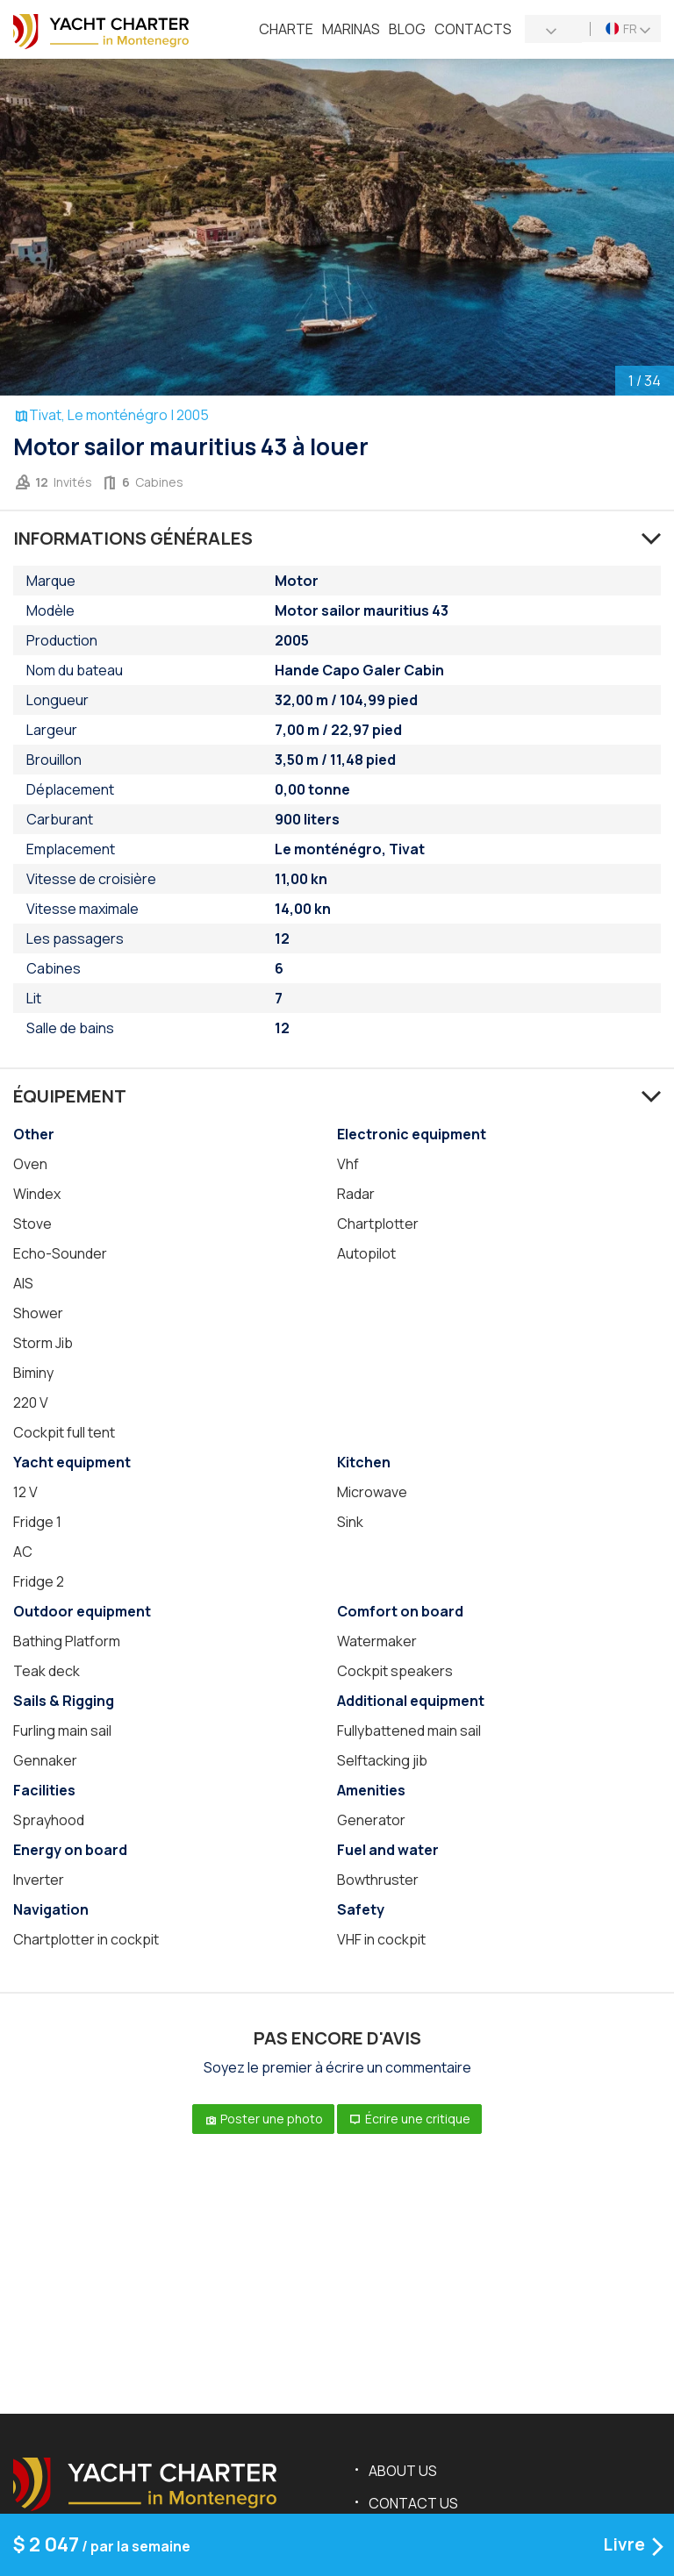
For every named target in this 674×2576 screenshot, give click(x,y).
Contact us (413, 2503)
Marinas (351, 29)
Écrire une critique (409, 2118)
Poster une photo (263, 2118)
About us (403, 2470)
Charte (286, 29)
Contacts (473, 29)
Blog (407, 29)
